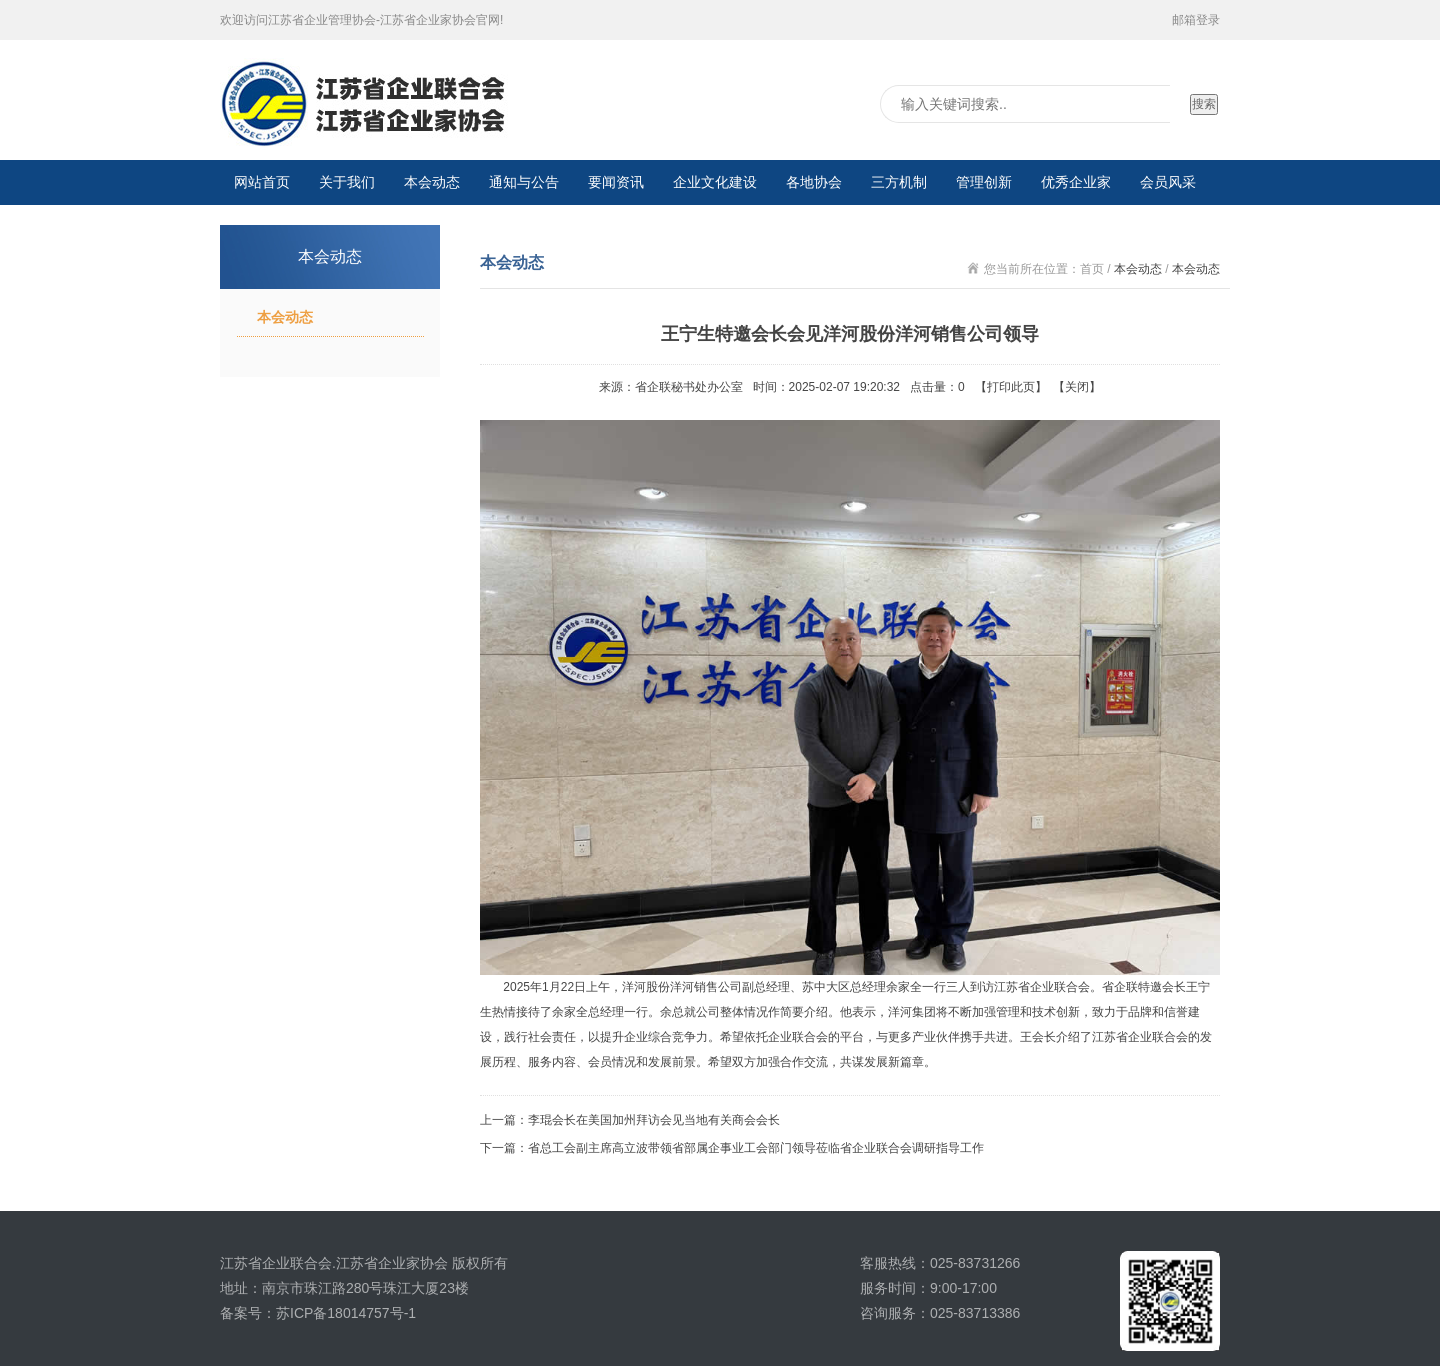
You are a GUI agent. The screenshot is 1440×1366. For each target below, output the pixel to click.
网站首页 (262, 182)
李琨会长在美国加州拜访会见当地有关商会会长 (654, 1120)
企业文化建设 (715, 182)
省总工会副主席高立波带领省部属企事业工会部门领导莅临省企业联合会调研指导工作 (756, 1148)
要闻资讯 (616, 182)
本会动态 (432, 182)
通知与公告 (524, 182)
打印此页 (1011, 387)
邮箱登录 (1196, 20)
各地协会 (814, 182)
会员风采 (1168, 182)
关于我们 (347, 182)
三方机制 (899, 182)
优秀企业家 (1076, 182)
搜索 (1204, 104)
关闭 (1077, 387)
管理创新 (984, 182)
